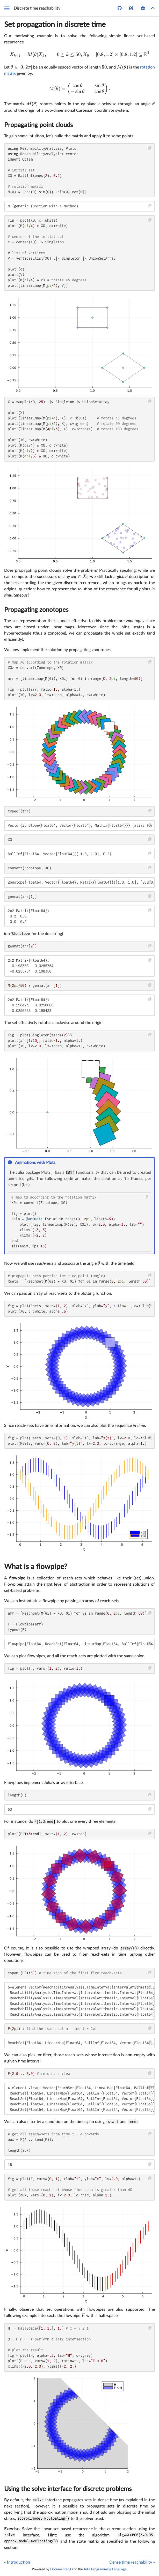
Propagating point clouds (38, 125)
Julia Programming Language (105, 2569)
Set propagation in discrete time (55, 24)
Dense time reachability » (132, 2562)
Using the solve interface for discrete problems (68, 2489)
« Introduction (17, 2562)
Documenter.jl (60, 2569)
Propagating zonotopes (36, 610)
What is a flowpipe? (35, 1566)
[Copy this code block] (150, 148)
